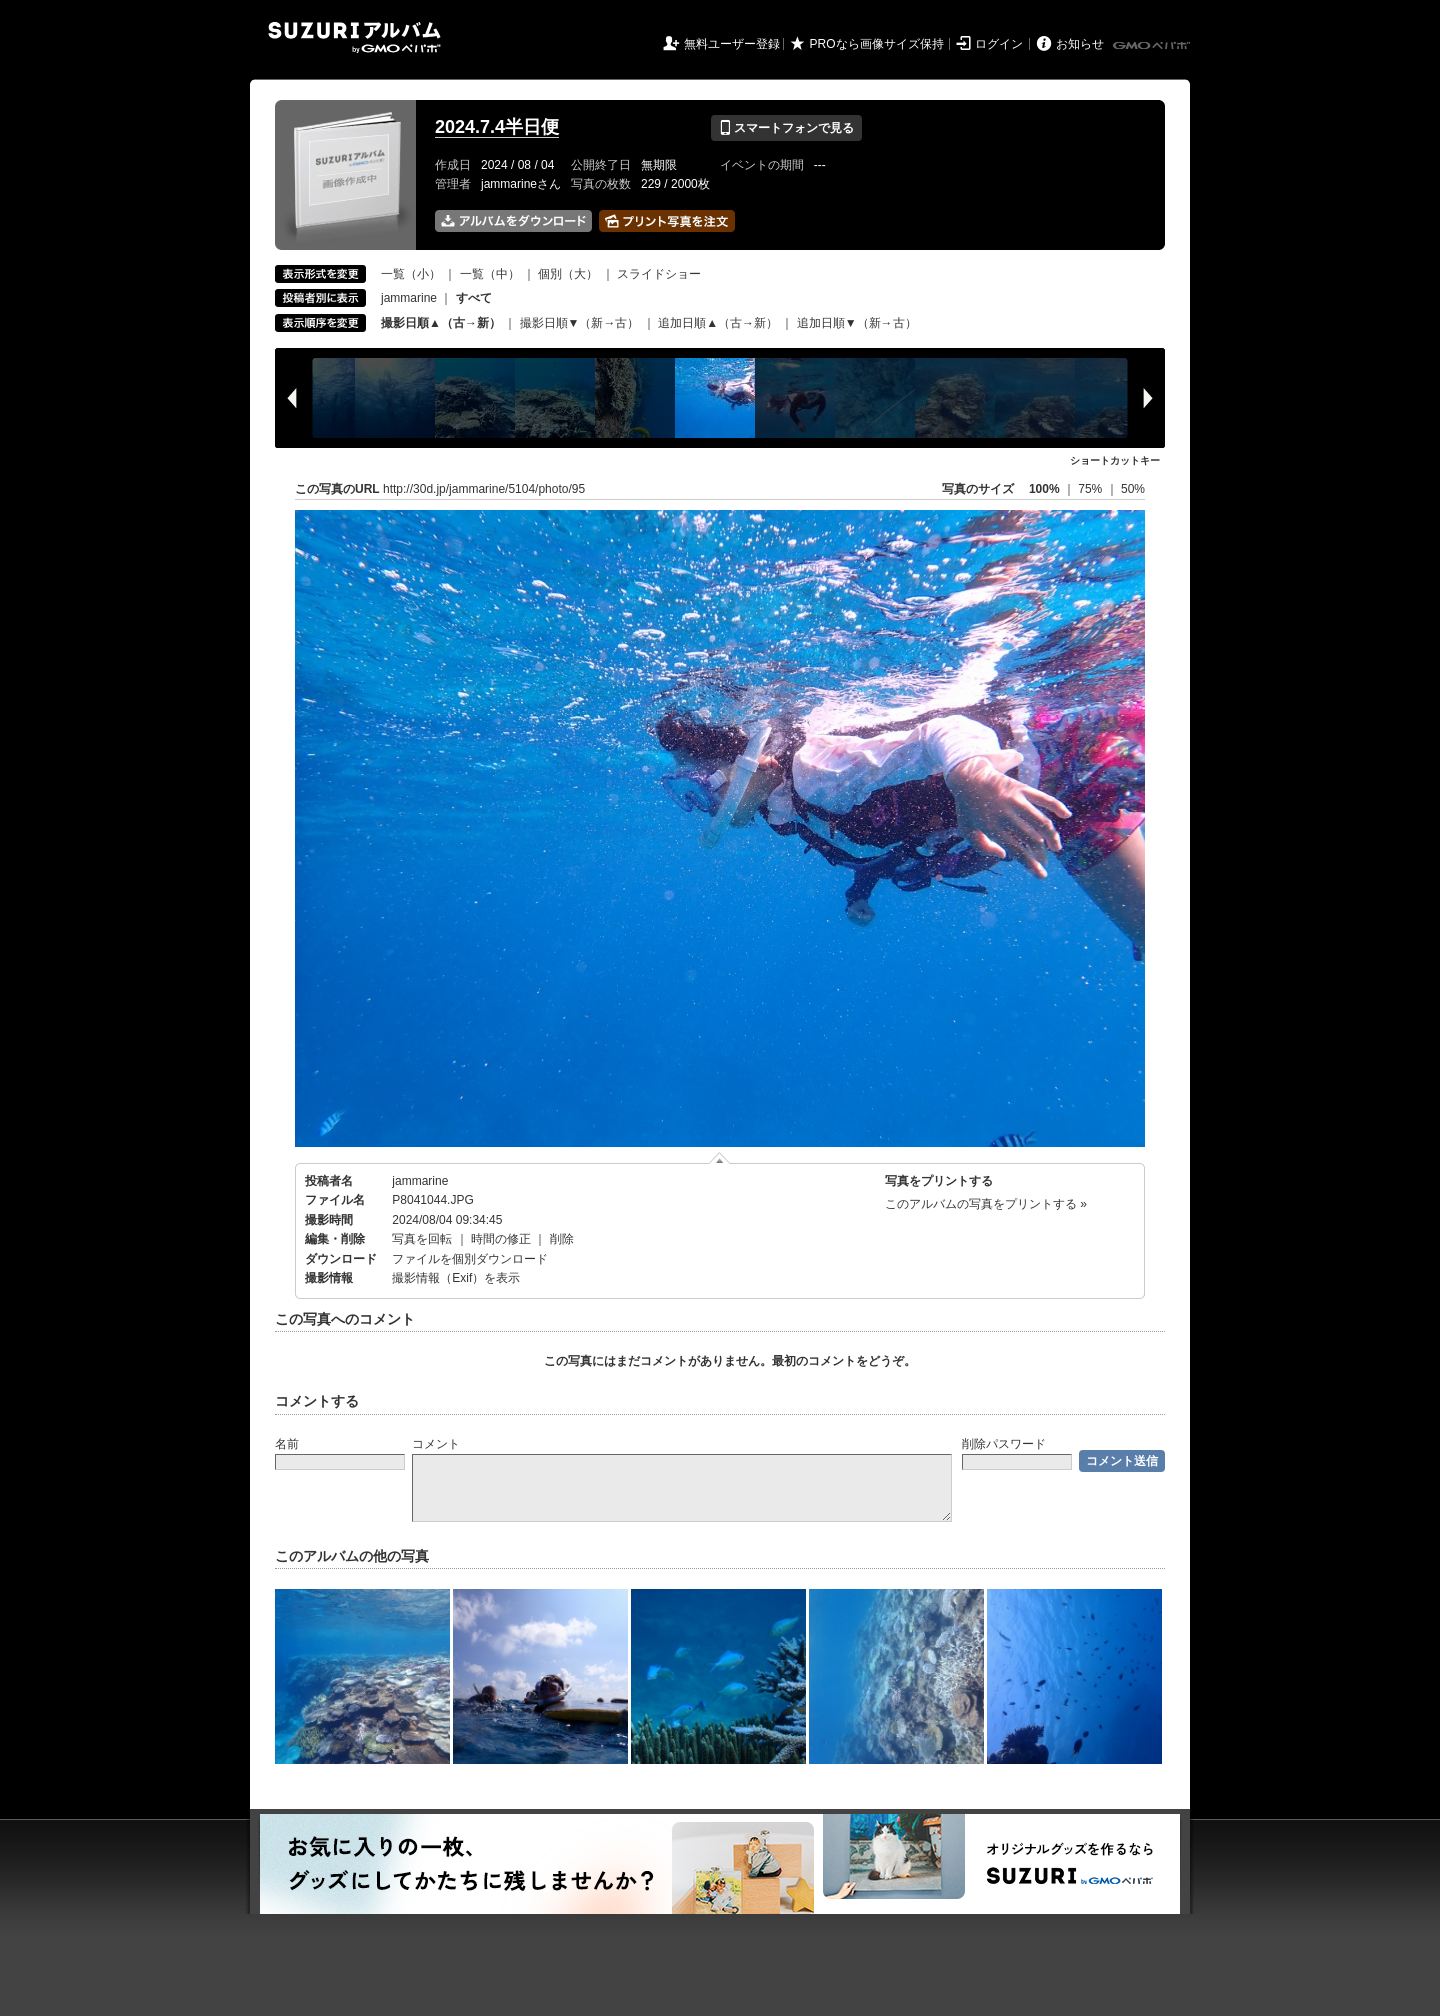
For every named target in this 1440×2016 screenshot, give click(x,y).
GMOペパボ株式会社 (1153, 46)
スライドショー (659, 274)
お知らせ (1080, 44)
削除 (562, 1239)
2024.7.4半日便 (497, 127)
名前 (287, 1444)
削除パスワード (1004, 1444)
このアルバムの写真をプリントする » (986, 1204)
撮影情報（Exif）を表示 (456, 1278)
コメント (436, 1444)
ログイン (999, 44)
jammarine (409, 298)
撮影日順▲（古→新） (441, 323)
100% (1044, 489)
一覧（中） (490, 274)
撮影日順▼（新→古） (580, 323)
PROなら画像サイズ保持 (877, 44)
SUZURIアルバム (354, 37)
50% (1133, 489)
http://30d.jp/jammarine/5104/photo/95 (484, 489)
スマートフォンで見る (786, 128)
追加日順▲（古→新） (718, 323)
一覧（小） (411, 274)
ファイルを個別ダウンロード (470, 1259)
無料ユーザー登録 (732, 44)
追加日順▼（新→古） (857, 323)
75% (1091, 489)
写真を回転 (422, 1239)
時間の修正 (501, 1239)
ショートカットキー (1115, 460)
